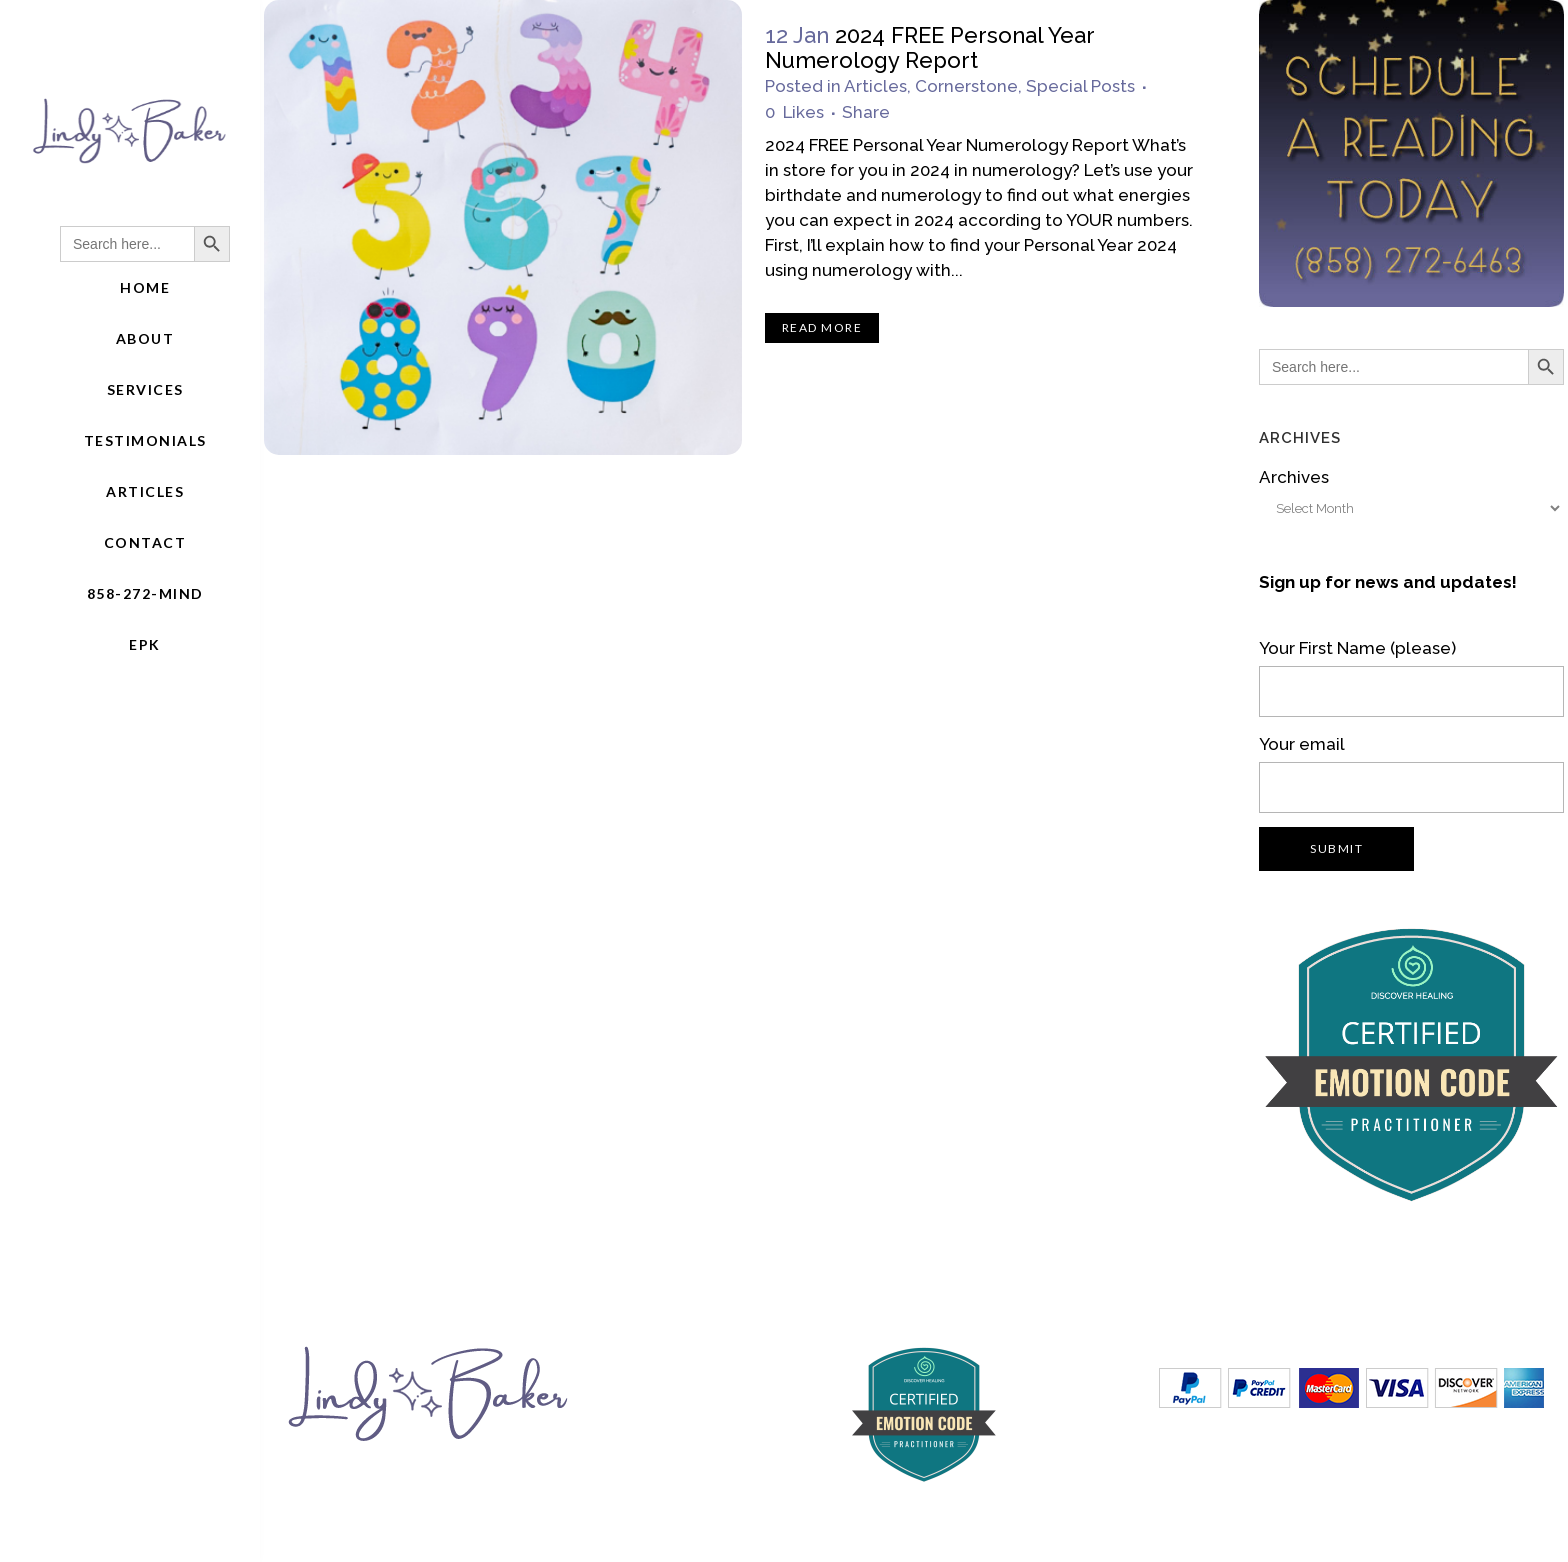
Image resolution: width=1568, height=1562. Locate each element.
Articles (875, 86)
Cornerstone (966, 86)
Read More (822, 327)
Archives (1294, 477)
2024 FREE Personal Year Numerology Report (929, 47)
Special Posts (1080, 86)
